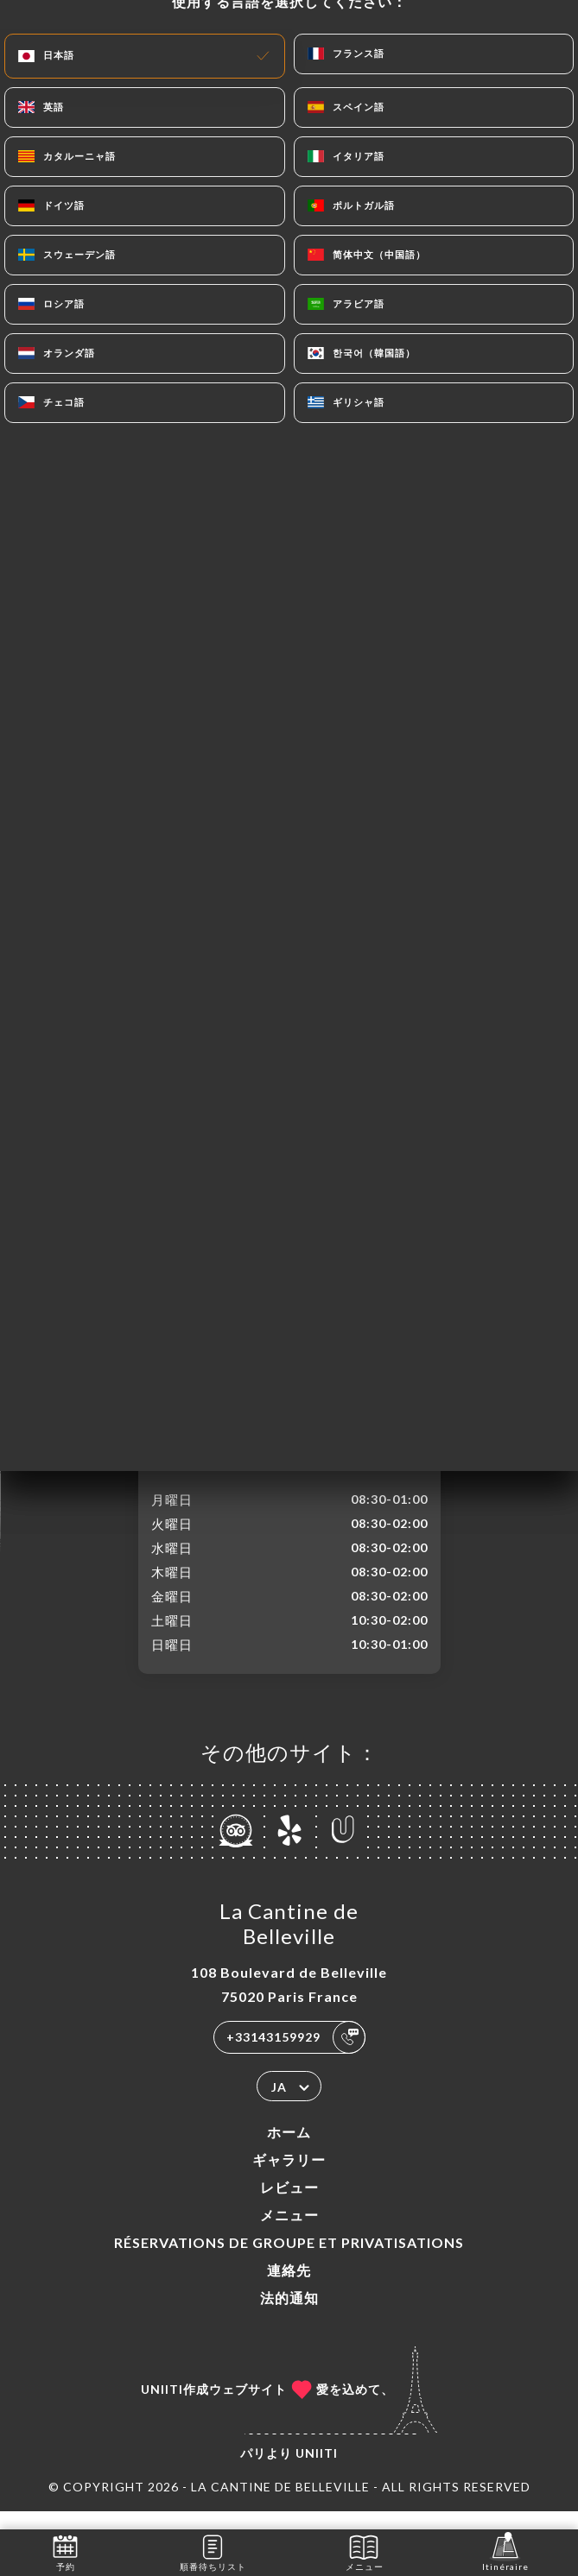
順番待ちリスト (213, 2551)
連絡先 (289, 2288)
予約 (65, 2551)
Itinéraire (505, 2551)
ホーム (289, 2150)
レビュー (289, 2205)
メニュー (289, 2233)
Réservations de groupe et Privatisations (289, 2260)
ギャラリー (289, 2177)
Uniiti (316, 2471)
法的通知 (289, 2316)
